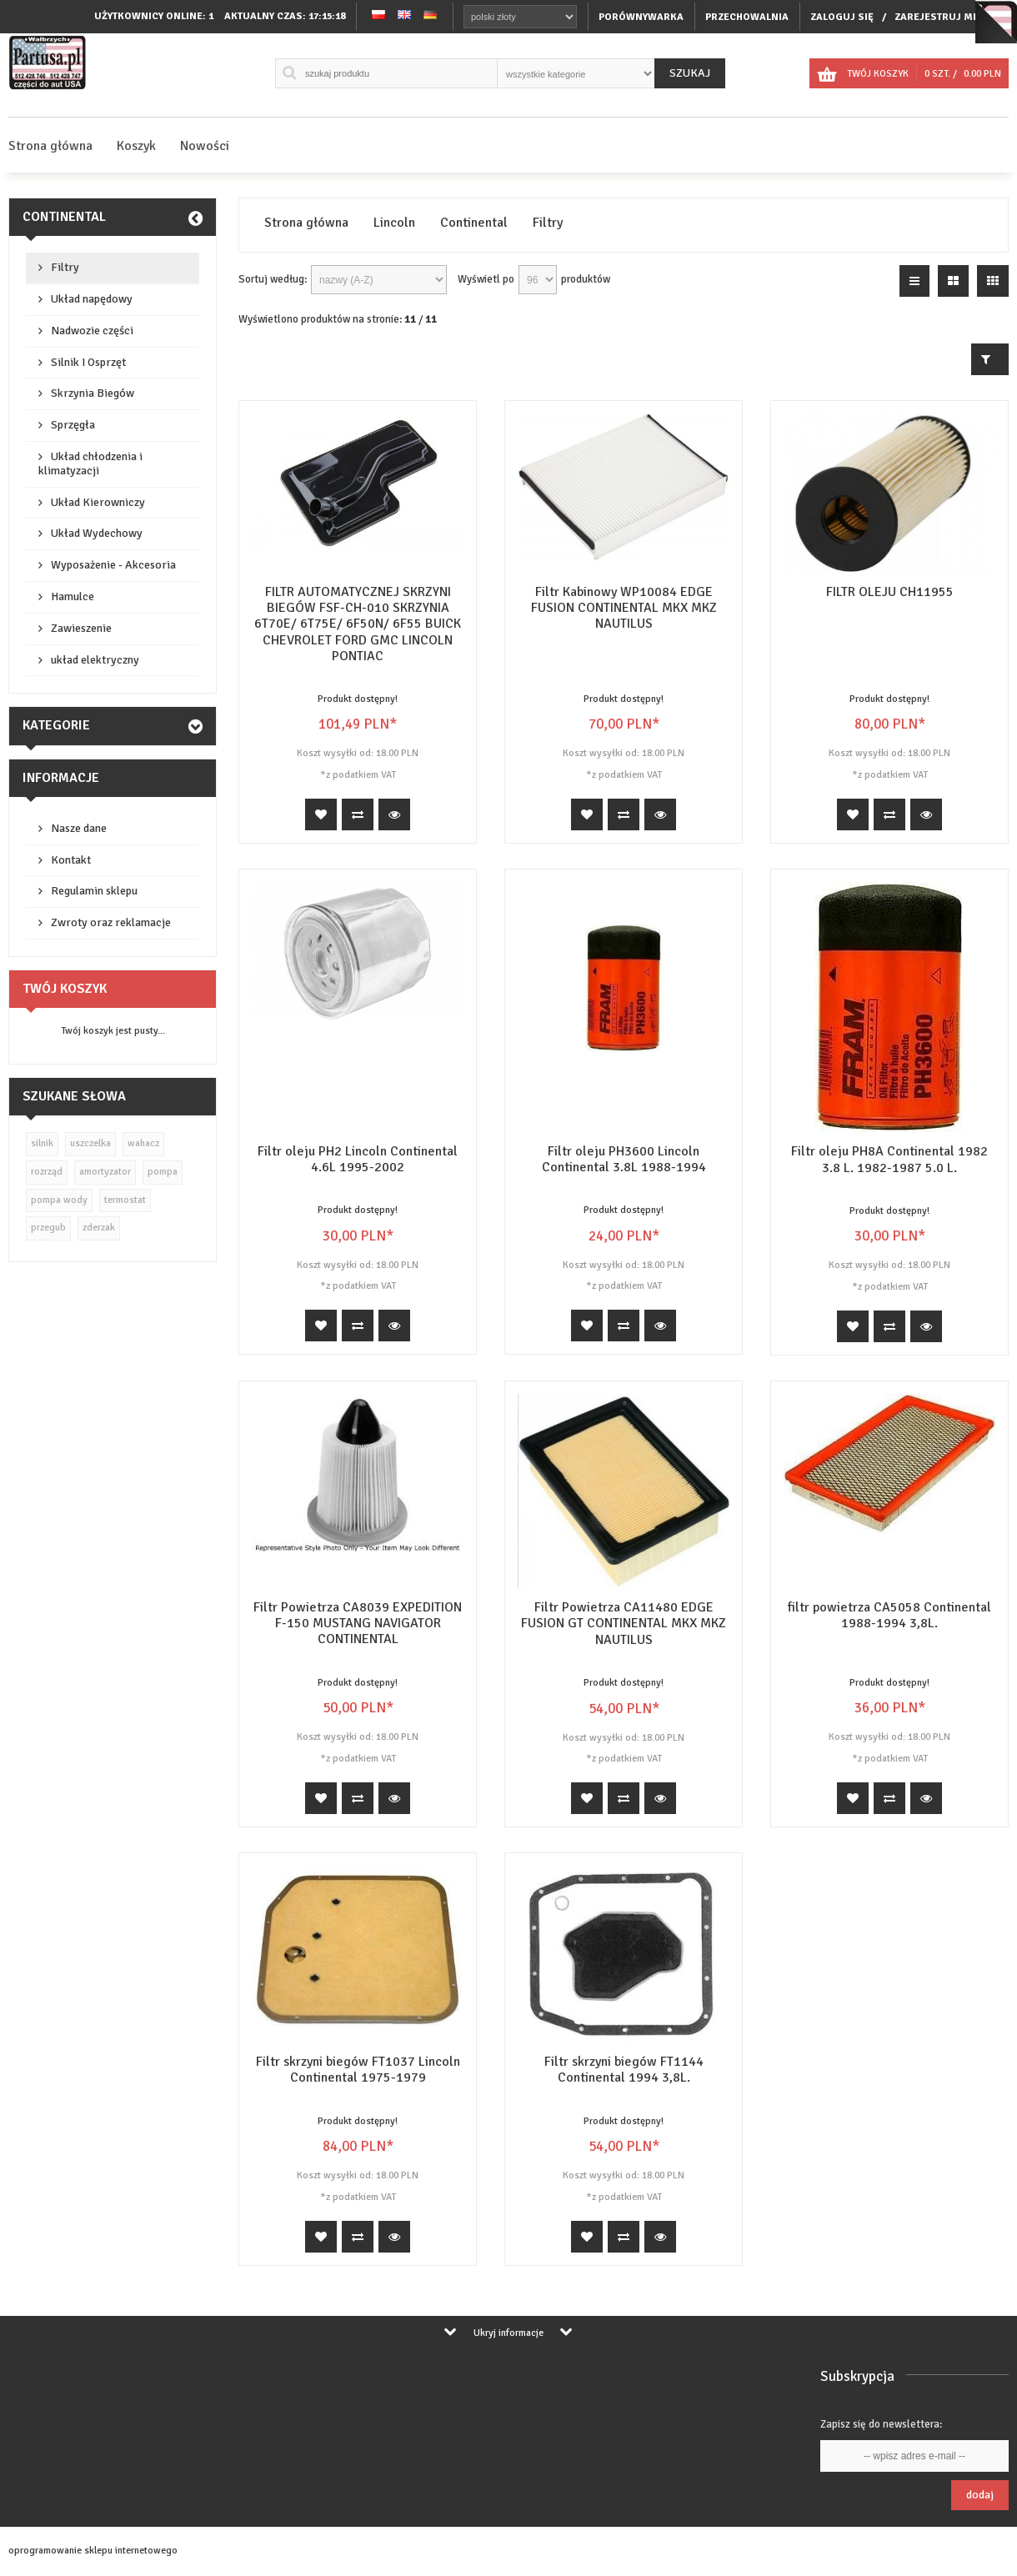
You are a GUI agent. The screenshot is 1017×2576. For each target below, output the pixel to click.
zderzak (99, 1227)
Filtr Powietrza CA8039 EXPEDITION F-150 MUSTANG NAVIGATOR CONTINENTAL (357, 1623)
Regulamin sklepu (94, 891)
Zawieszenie (81, 628)
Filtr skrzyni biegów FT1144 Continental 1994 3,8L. (624, 2069)
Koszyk (136, 146)
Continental (64, 216)
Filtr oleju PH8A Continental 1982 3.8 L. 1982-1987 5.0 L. (889, 1159)
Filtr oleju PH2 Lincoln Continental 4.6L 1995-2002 (358, 1159)
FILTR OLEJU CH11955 (890, 592)
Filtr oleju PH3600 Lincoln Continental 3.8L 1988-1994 (624, 1159)
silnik (42, 1143)
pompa (163, 1171)
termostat (125, 1200)
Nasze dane (79, 828)
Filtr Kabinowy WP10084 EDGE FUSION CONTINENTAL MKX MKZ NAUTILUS (624, 608)
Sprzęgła (73, 425)
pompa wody (59, 1200)
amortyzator (105, 1171)
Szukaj (689, 73)
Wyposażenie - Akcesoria (113, 565)
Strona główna (50, 146)
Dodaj (980, 2495)
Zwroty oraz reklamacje (111, 922)
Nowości (204, 146)
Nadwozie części (92, 330)
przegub (48, 1227)
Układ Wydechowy (97, 533)
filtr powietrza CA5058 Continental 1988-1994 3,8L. (889, 1615)
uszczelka (90, 1143)
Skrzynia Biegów (92, 393)
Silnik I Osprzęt (88, 362)
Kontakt (71, 860)
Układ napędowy (92, 299)
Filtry (65, 267)
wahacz (143, 1143)
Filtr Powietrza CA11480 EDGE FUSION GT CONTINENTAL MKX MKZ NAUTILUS (623, 1623)
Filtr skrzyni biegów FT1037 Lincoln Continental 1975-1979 (358, 2069)
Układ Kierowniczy (98, 502)
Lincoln (394, 223)
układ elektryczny (95, 660)
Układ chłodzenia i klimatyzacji (90, 463)
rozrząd (47, 1171)
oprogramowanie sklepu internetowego (93, 2550)
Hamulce (72, 596)
